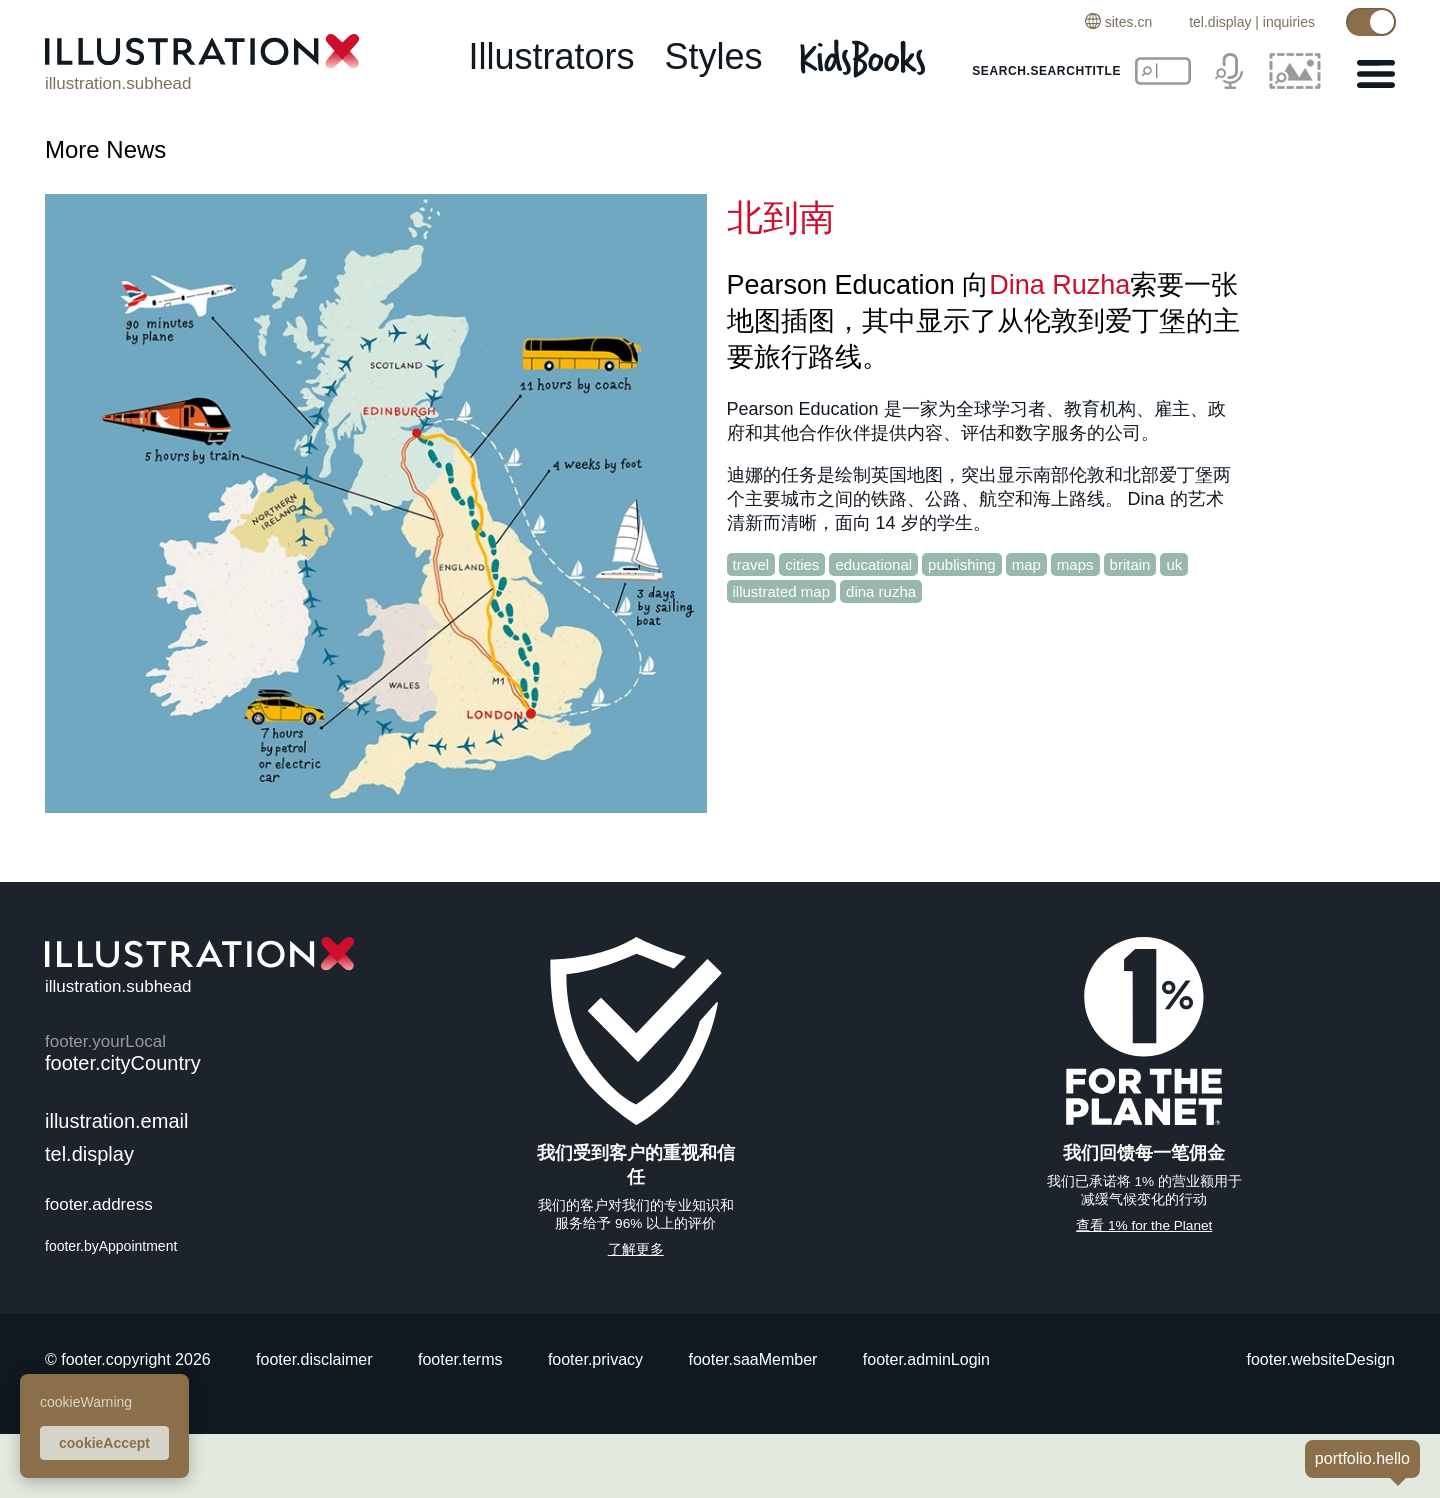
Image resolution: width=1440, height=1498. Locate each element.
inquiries (1289, 22)
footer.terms (460, 1359)
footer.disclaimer (314, 1359)
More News (105, 149)
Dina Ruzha (1059, 285)
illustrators (551, 56)
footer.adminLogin (926, 1359)
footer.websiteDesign (1320, 1359)
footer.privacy (595, 1359)
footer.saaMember (752, 1359)
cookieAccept (104, 1443)
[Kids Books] (865, 58)
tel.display (1220, 22)
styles (714, 56)
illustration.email (116, 1121)
